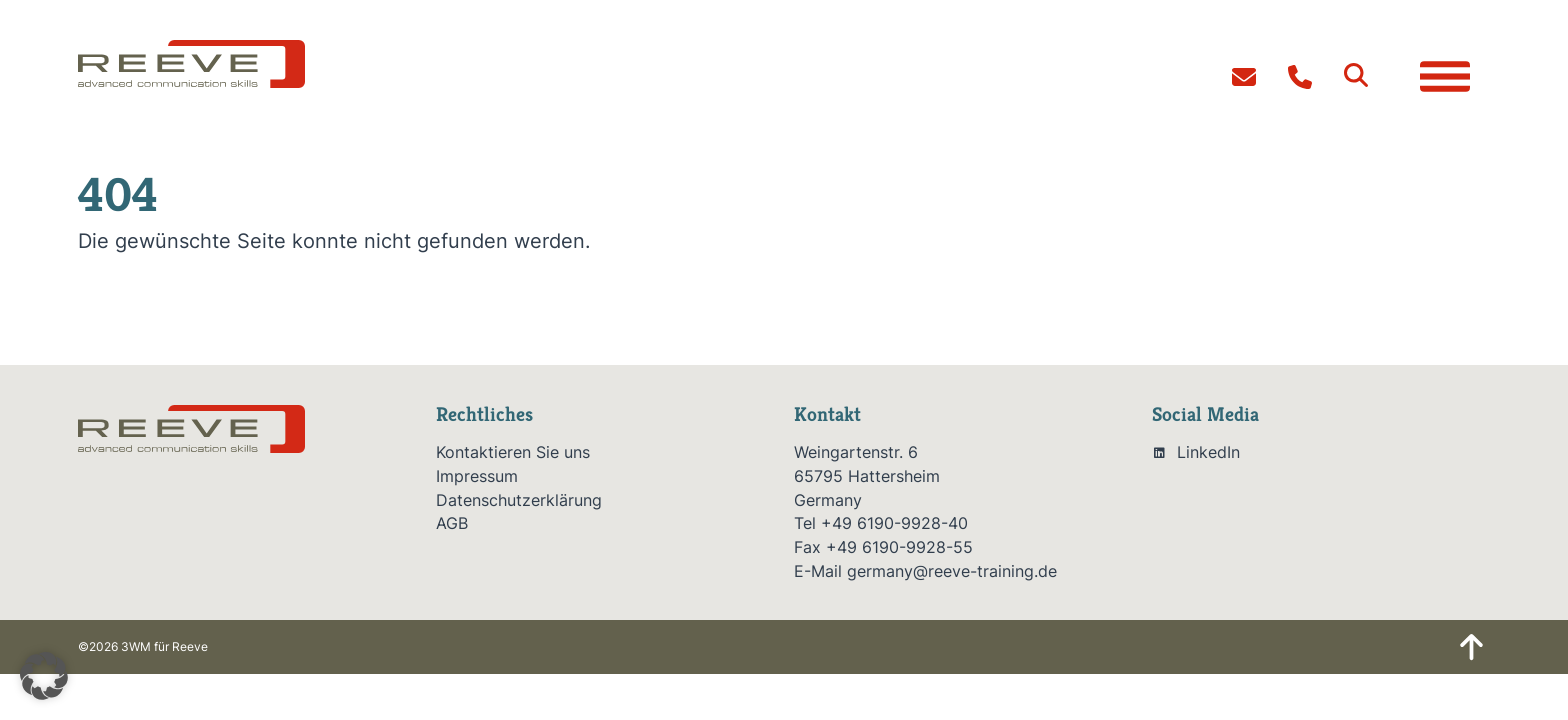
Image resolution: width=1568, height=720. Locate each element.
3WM (136, 646)
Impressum (477, 476)
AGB (452, 523)
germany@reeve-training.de (952, 571)
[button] (1356, 75)
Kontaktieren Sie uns (513, 452)
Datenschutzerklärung (519, 500)
